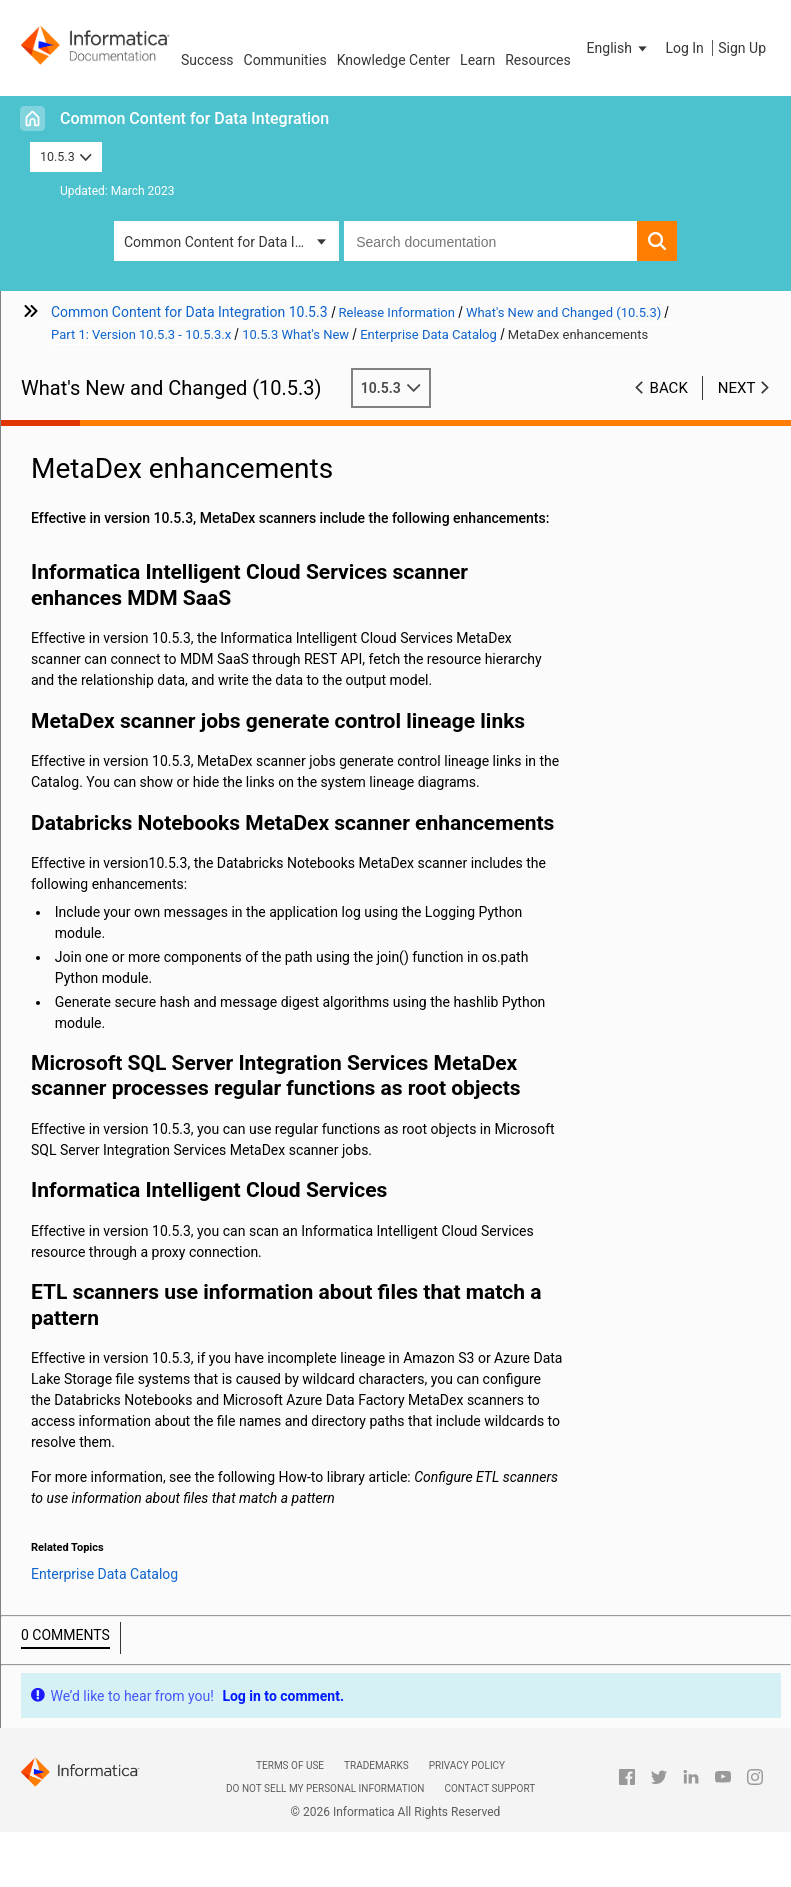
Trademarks (376, 1765)
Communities (285, 60)
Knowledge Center (393, 60)
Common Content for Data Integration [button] (231, 242)
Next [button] (737, 388)
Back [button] (669, 388)
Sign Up (742, 48)
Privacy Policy (467, 1765)
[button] (619, 48)
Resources (538, 60)
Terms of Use (290, 1765)
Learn (477, 60)
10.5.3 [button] (66, 156)
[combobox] (490, 241)
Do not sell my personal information (325, 1788)
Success (207, 60)
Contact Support (489, 1788)
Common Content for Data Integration (194, 118)
